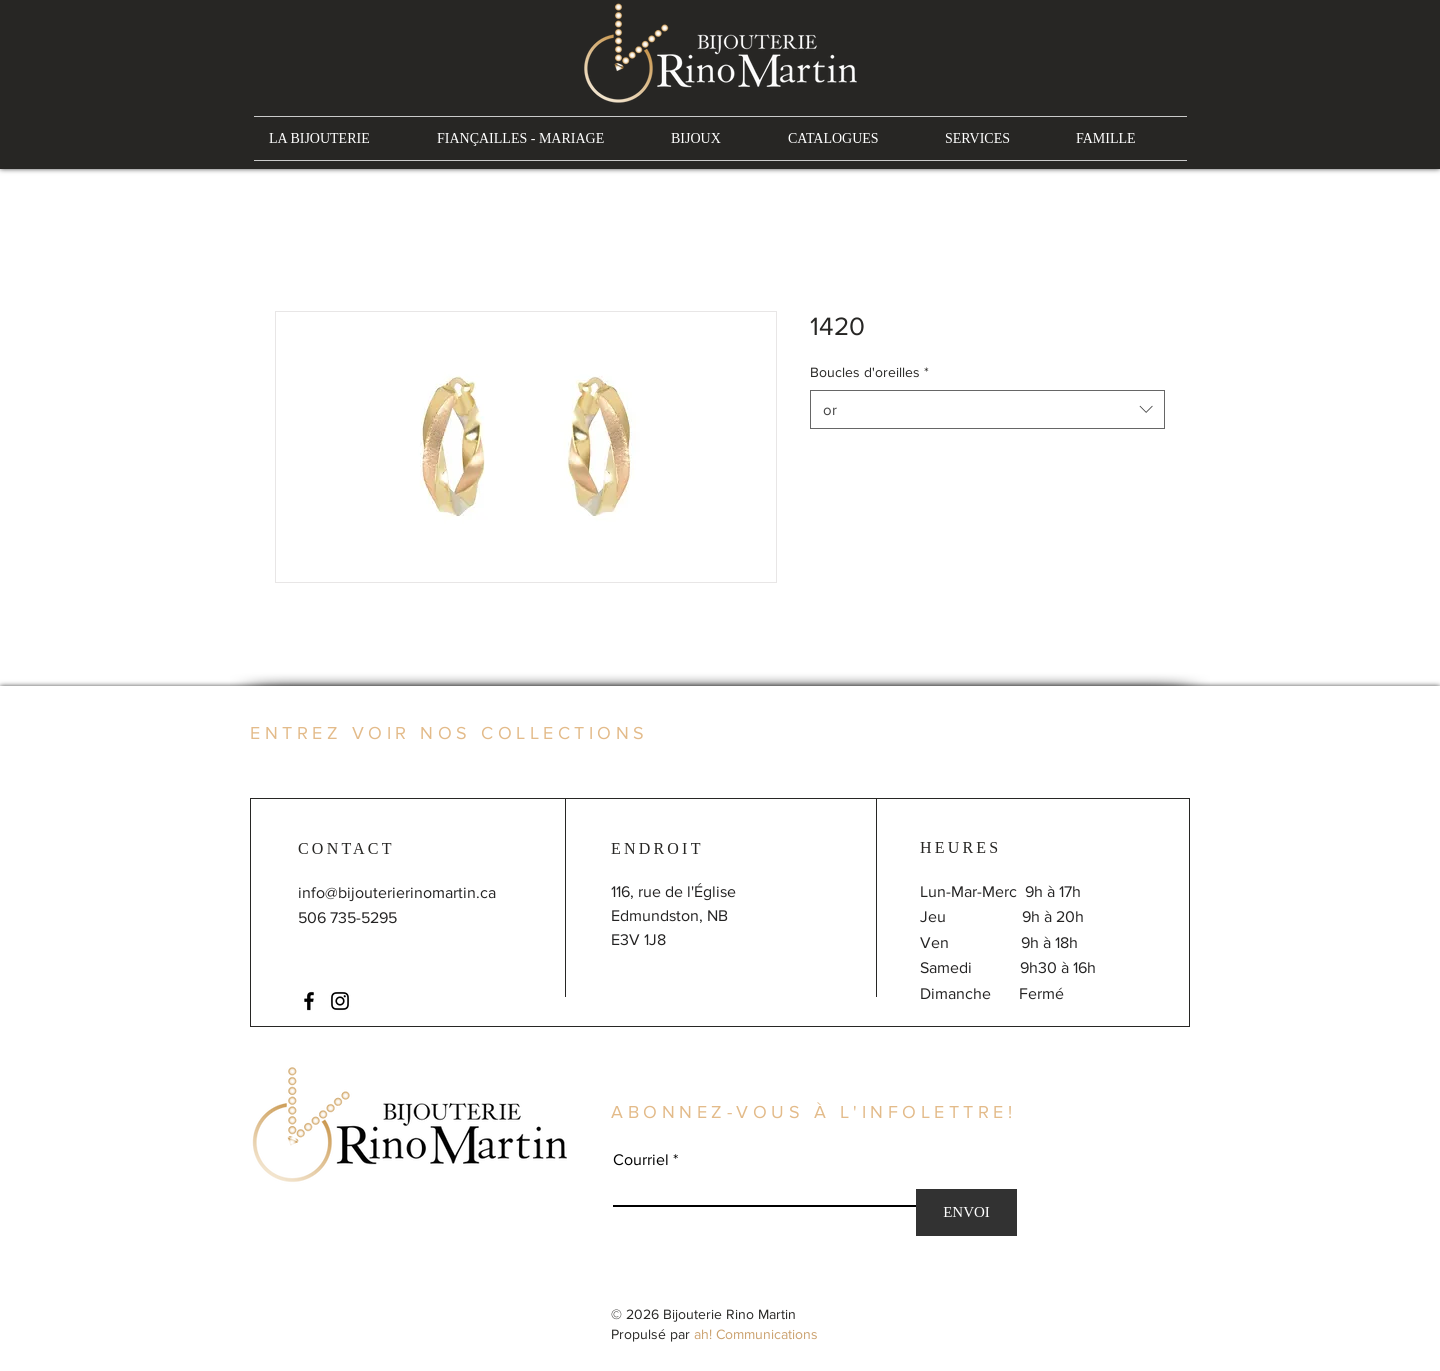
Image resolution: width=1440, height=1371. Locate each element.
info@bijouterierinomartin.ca (397, 892)
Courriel (641, 1160)
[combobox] (987, 409)
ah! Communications (756, 1334)
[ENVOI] (966, 1212)
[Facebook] (309, 1001)
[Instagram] (340, 1001)
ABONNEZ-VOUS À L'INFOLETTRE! (813, 1112)
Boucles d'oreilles (869, 372)
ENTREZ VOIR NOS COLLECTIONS (449, 733)
